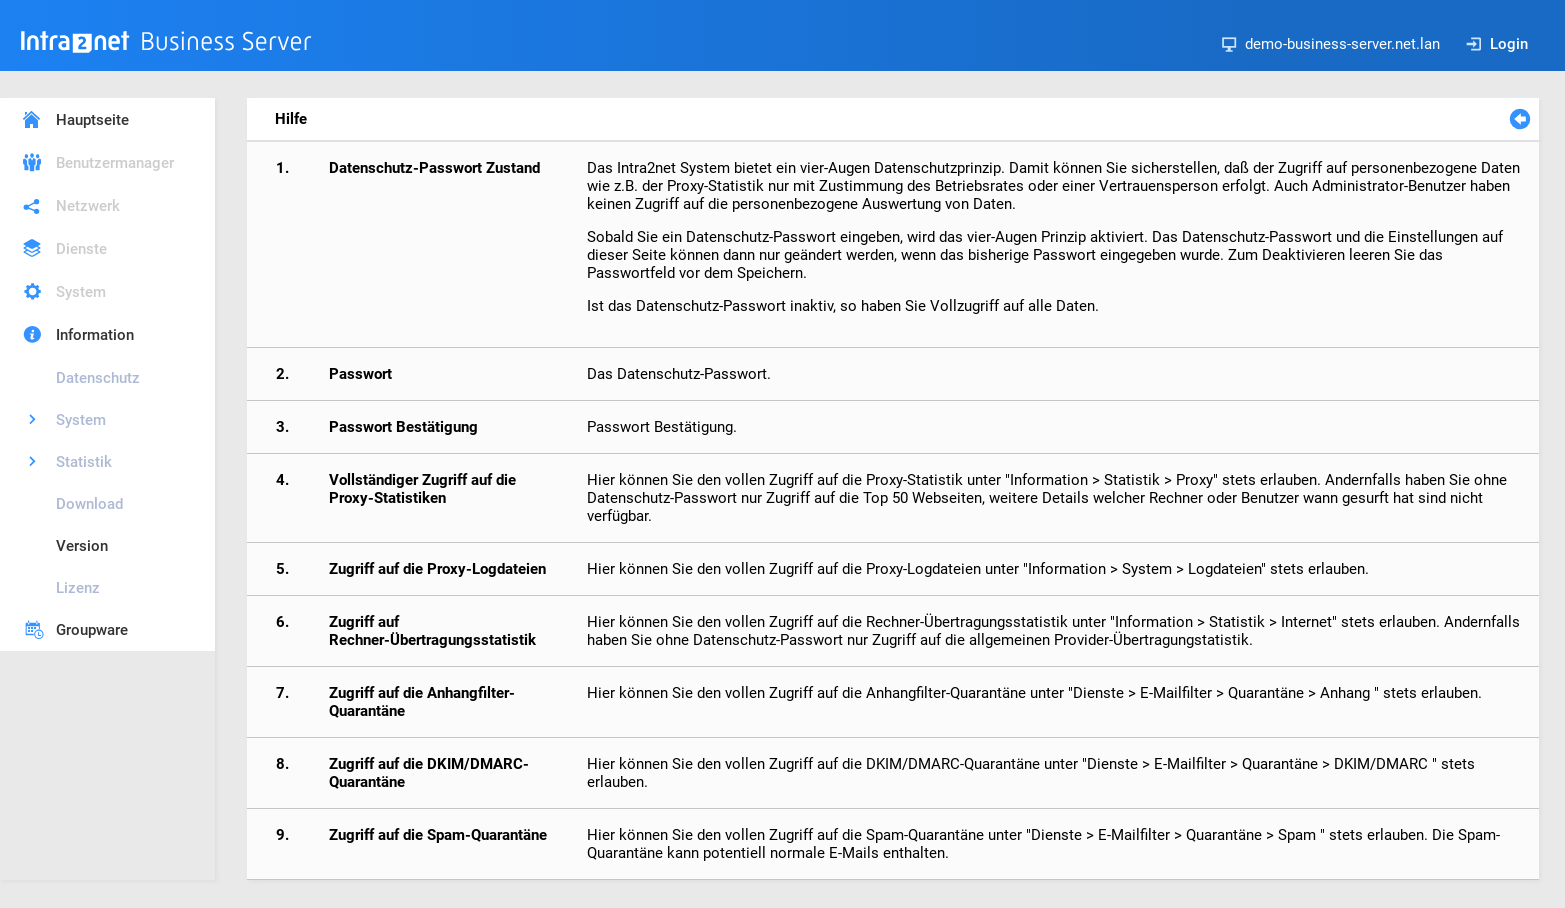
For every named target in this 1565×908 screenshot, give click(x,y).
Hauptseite (92, 120)
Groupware (92, 630)
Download (89, 504)
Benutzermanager (115, 163)
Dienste (81, 249)
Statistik (84, 462)
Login (1497, 44)
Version (82, 546)
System (81, 292)
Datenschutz (98, 378)
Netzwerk (88, 206)
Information (95, 335)
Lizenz (78, 588)
